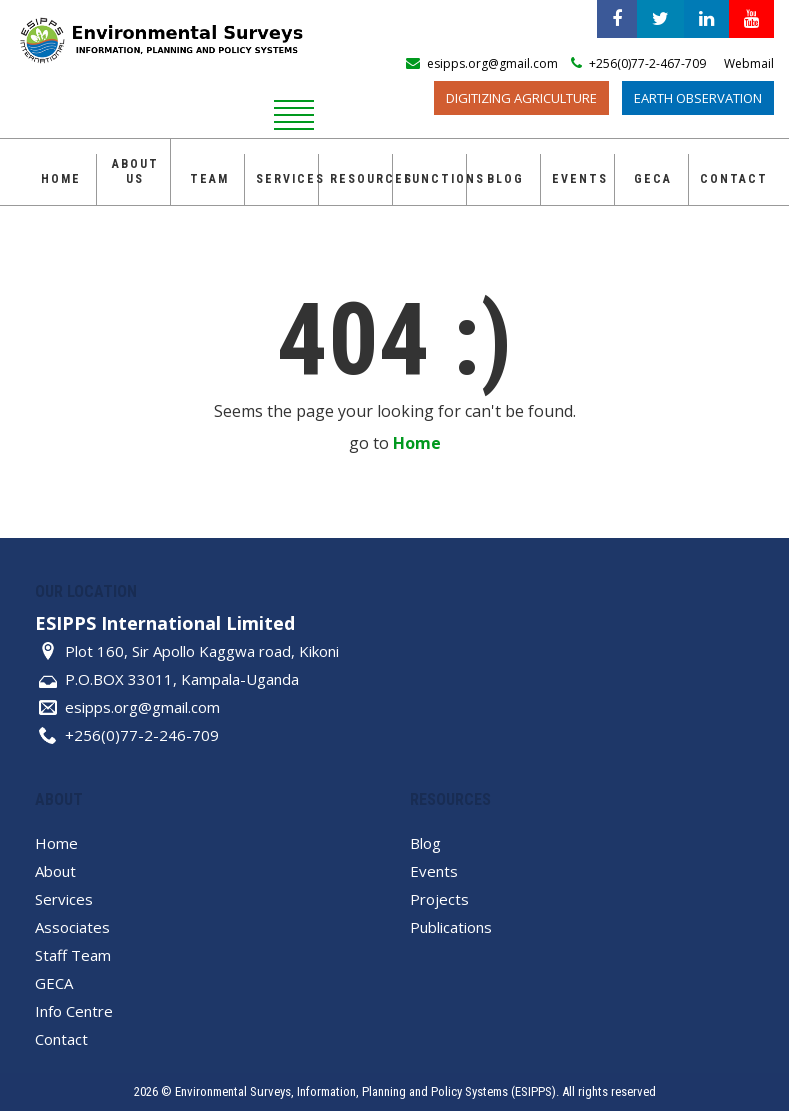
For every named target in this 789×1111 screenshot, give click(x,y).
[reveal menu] (294, 113)
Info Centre (74, 1011)
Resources (361, 179)
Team (209, 179)
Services (287, 179)
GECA (653, 179)
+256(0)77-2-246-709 (142, 735)
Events (580, 179)
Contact (731, 179)
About (55, 871)
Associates (72, 927)
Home (61, 179)
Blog (505, 179)
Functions (435, 179)
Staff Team (73, 955)
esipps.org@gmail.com (142, 707)
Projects (439, 899)
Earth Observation (698, 98)
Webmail (749, 63)
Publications (451, 927)
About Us (135, 171)
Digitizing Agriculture (521, 98)
